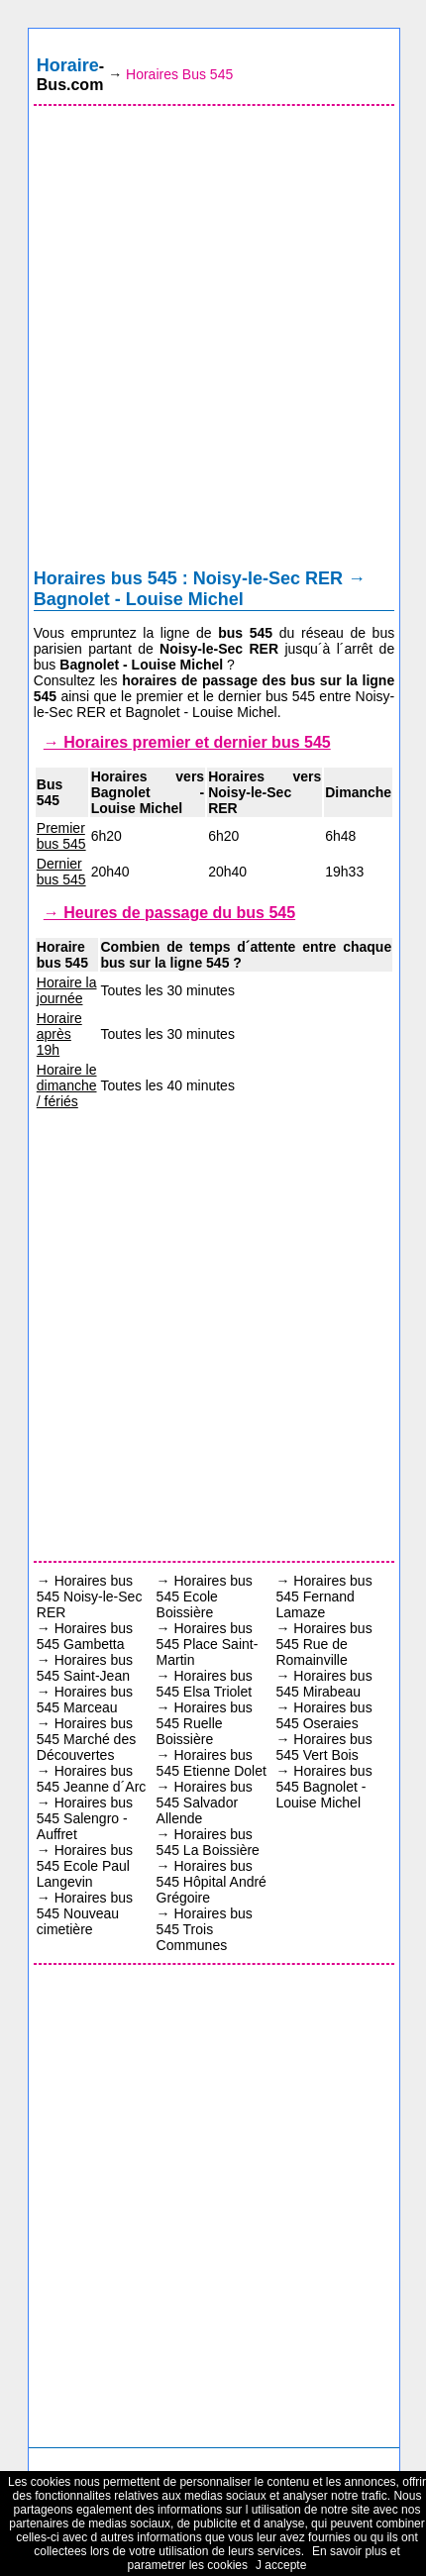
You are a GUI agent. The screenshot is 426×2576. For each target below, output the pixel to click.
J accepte (281, 2565)
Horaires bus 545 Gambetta (85, 1636)
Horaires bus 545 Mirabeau (323, 1684)
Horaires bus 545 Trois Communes (205, 1929)
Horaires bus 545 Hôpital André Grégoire (211, 1882)
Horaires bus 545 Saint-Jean (85, 1668)
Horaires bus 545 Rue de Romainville (323, 1644)
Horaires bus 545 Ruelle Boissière (205, 1723)
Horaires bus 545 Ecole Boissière (205, 1596)
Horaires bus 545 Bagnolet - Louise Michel (323, 1786)
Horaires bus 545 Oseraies (323, 1715)
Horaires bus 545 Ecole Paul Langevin (85, 1866)
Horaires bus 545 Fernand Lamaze (323, 1596)
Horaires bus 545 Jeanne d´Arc (92, 1779)
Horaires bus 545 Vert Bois (323, 1747)
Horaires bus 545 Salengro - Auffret (85, 1818)
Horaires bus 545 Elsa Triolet (205, 1684)
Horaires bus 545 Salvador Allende (205, 1802)
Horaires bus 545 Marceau (85, 1699)
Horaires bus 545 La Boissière (208, 1842)
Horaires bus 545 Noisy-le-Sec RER (90, 1596)
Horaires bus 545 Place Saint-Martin (208, 1644)
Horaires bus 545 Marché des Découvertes (86, 1739)
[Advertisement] (213, 342)
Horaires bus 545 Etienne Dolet (211, 1763)
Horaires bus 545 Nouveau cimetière (85, 1913)
